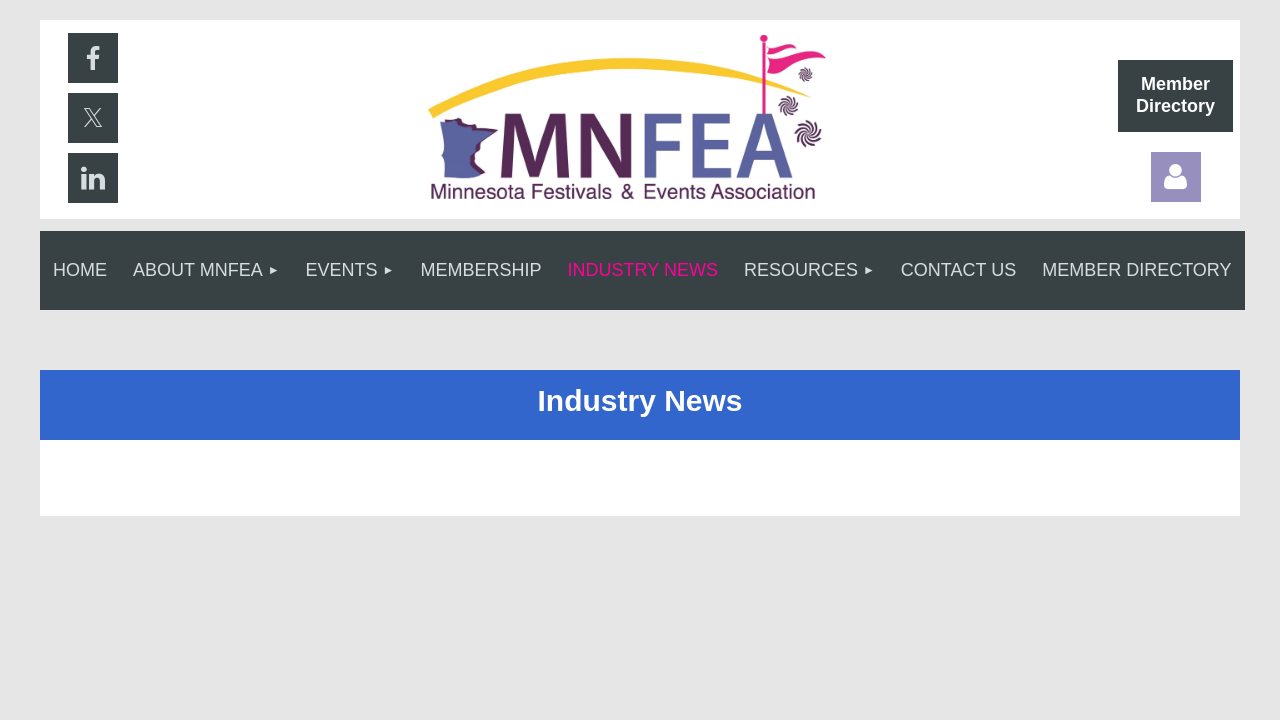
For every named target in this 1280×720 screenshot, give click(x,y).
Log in (1176, 177)
